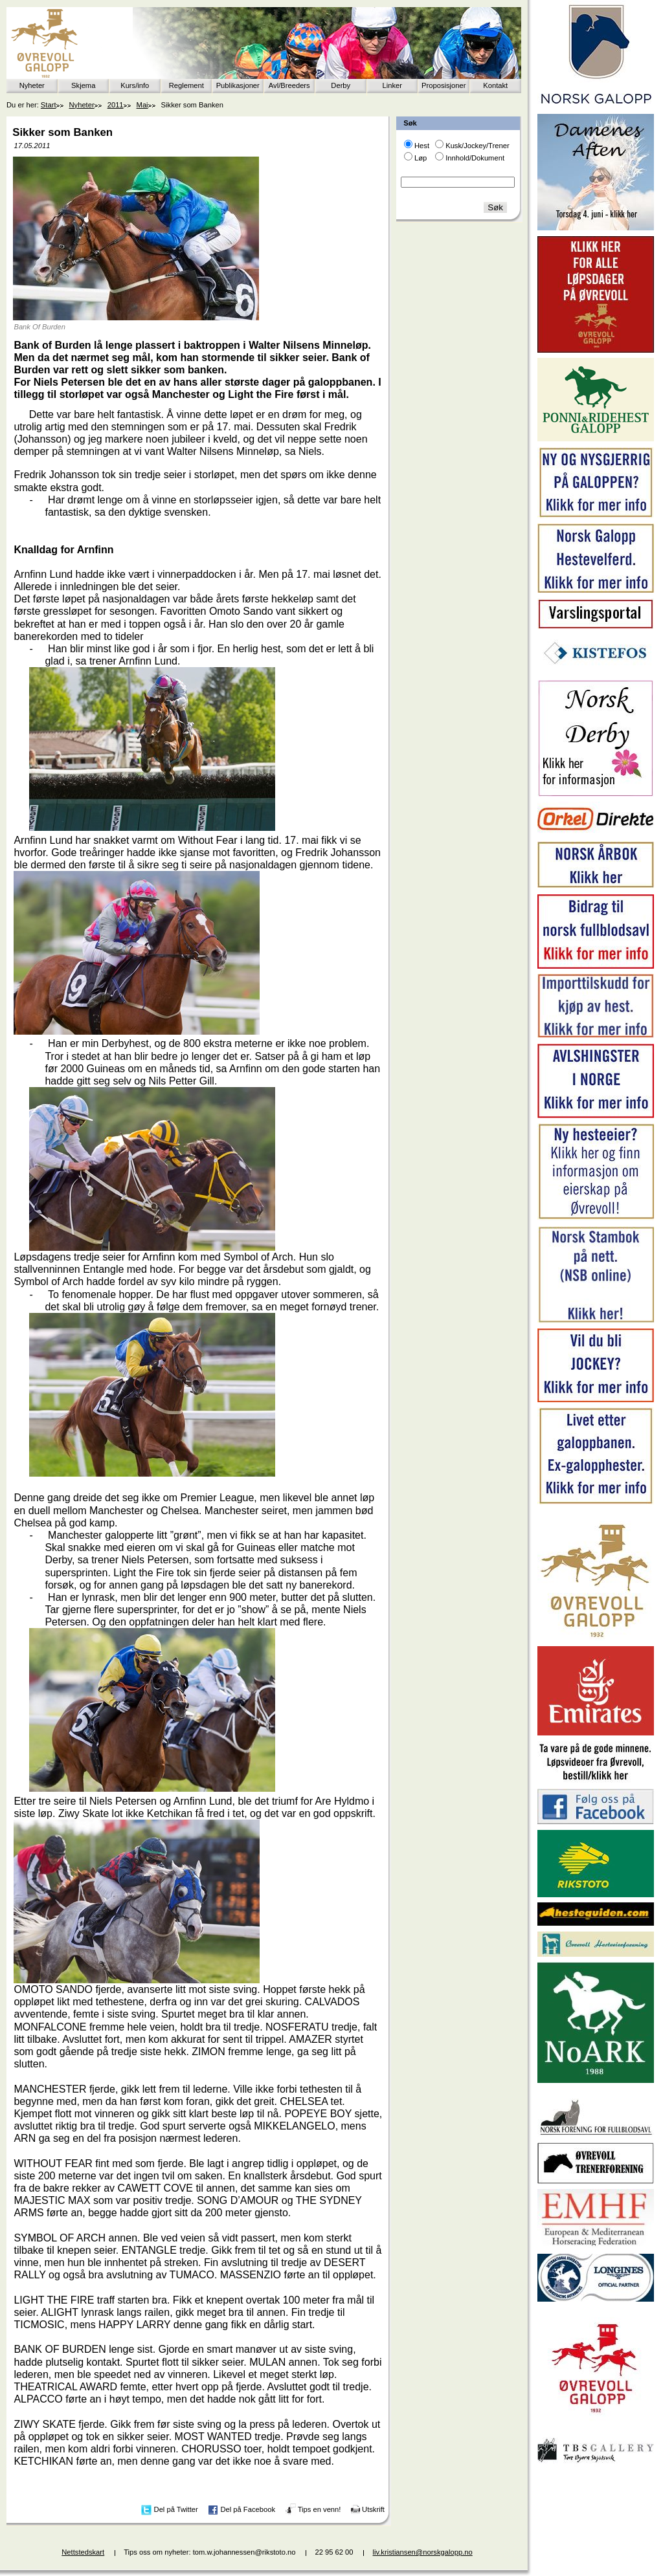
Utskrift (373, 2509)
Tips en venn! (319, 2509)
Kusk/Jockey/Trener (477, 145)
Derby (340, 85)
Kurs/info (134, 85)
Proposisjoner (443, 85)
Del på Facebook (247, 2509)
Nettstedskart (83, 2552)
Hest (421, 145)
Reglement (186, 85)
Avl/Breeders (289, 85)
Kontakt (495, 85)
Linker (392, 85)
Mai (142, 105)
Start (48, 105)
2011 (115, 105)
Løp (420, 158)
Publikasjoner (238, 85)
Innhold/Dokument (474, 158)
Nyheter (32, 85)
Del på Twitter (176, 2509)
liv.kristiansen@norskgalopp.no (423, 2552)
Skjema (83, 85)
